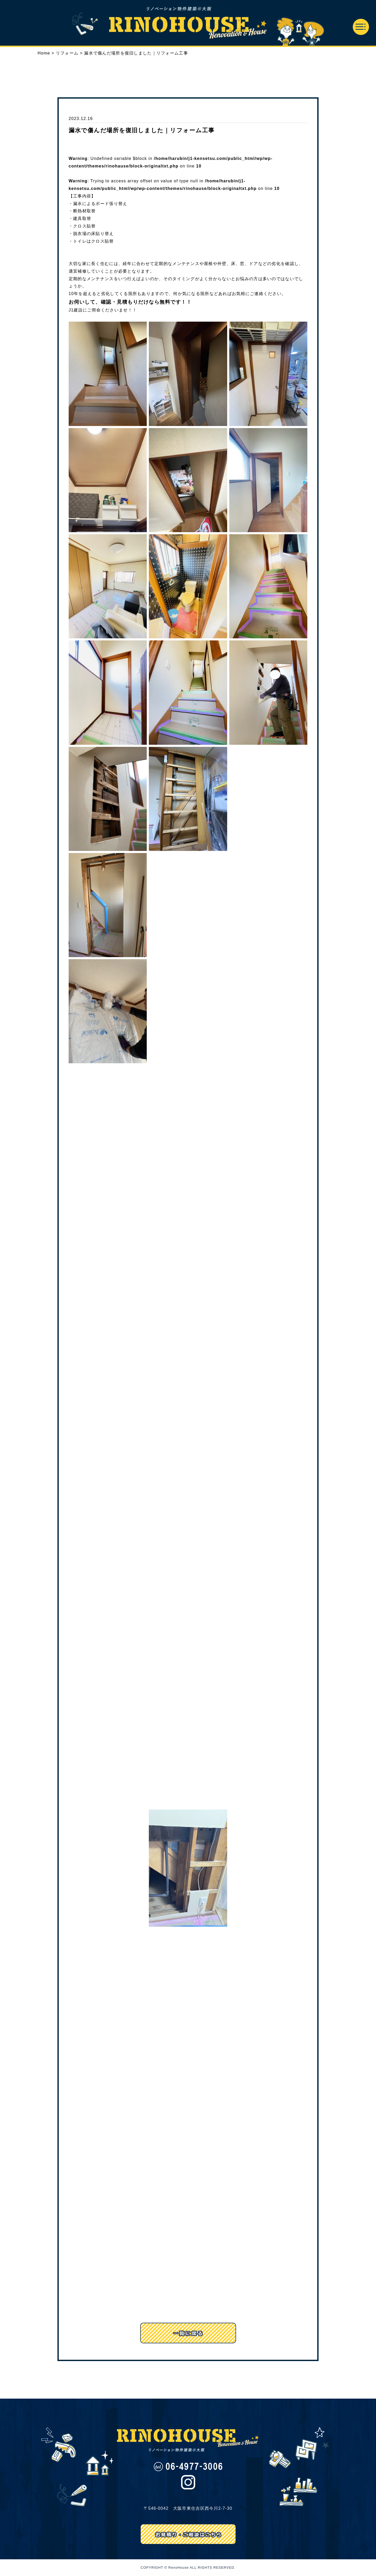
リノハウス (188, 23)
